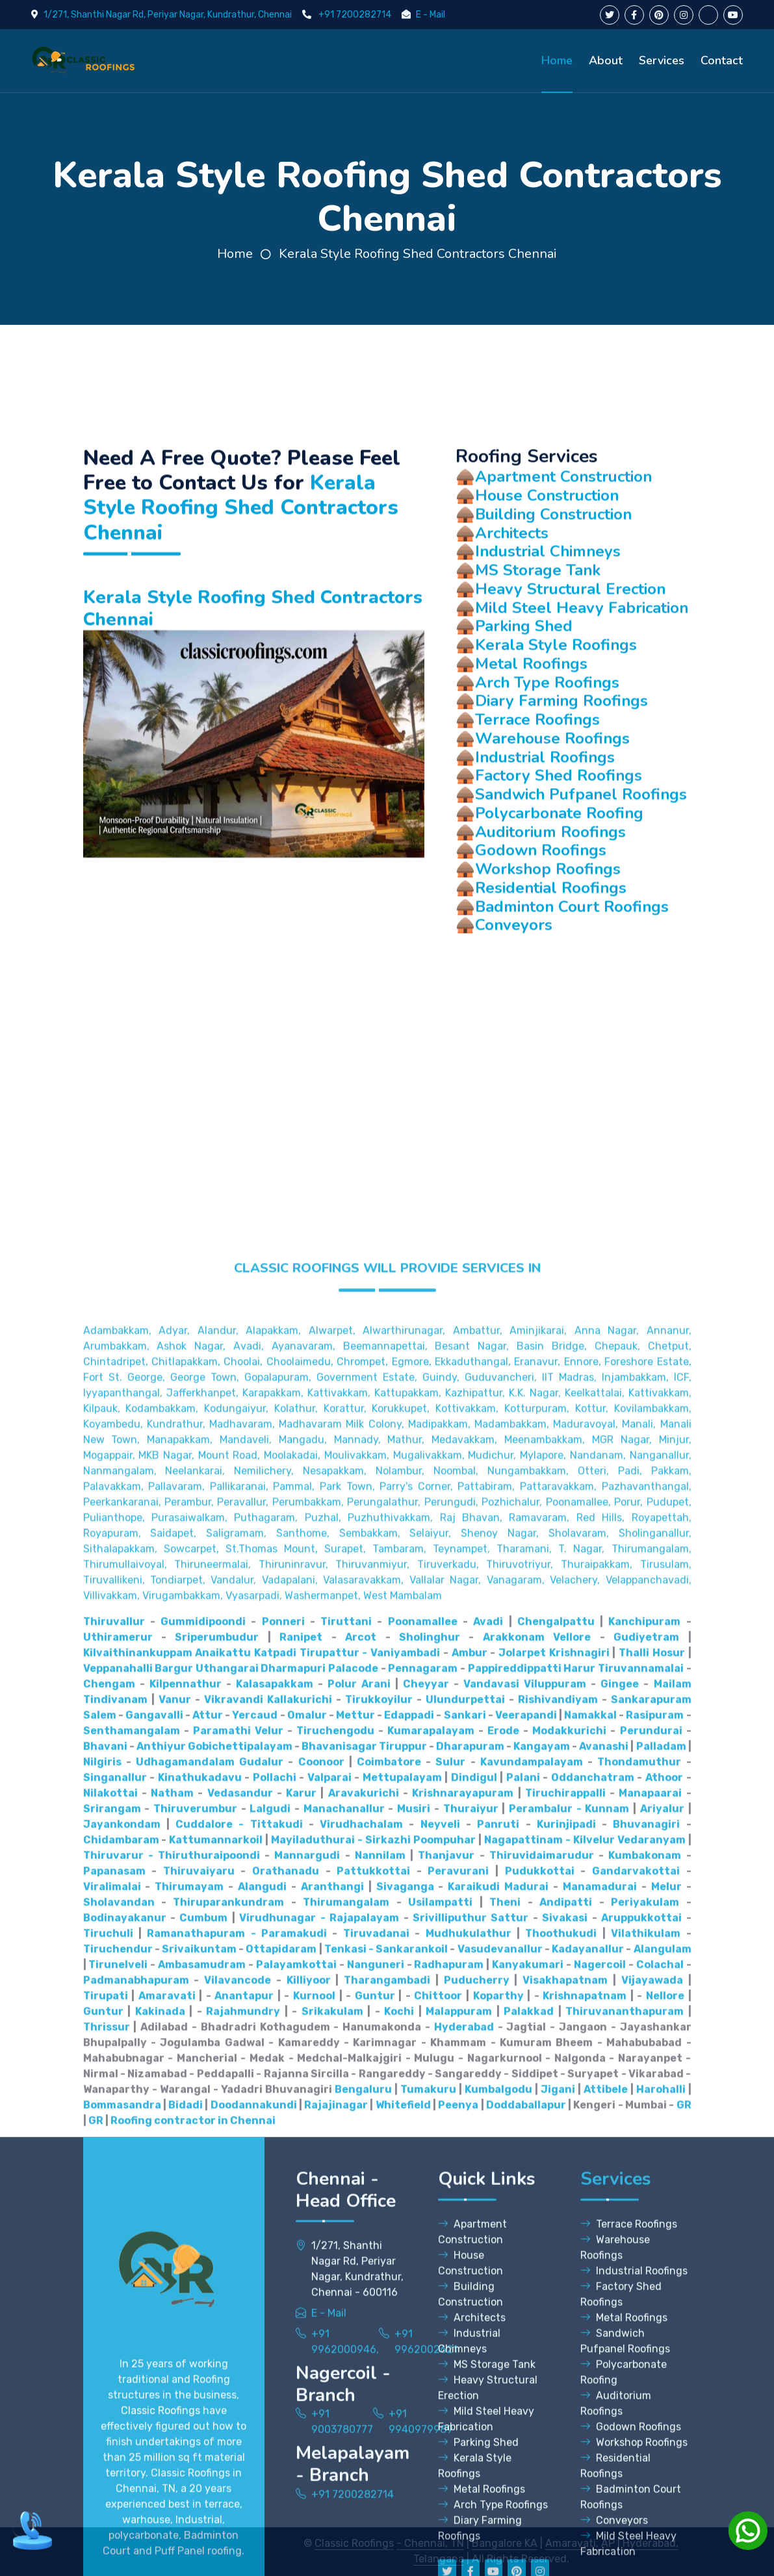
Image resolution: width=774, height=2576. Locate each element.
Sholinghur (429, 2237)
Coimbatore (389, 2362)
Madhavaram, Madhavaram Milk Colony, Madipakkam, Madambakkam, (379, 2024)
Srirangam (112, 2409)
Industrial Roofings (545, 804)
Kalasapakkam (274, 2284)
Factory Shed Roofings (558, 823)
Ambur (469, 2253)
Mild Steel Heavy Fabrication (581, 654)
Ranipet (300, 2237)
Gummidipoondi (203, 2221)
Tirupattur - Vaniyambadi (370, 2253)
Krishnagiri (579, 2253)
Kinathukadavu (200, 2377)
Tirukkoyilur (379, 2299)
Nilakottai (110, 2393)
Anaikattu (223, 2253)
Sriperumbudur (217, 2237)
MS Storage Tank (537, 617)
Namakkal (590, 2315)
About (606, 60)
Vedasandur (240, 2393)
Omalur (307, 2315)
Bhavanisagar (339, 2346)
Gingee (619, 2284)
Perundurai (651, 2331)
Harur (579, 2268)
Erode (503, 2331)
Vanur (175, 2299)
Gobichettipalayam (240, 2346)
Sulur (450, 2362)
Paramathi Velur (238, 2331)
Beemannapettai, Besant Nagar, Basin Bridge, (465, 1946)
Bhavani (105, 2346)
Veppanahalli (118, 2268)
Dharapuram (470, 2346)
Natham (172, 2393)
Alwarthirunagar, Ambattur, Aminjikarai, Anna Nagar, (501, 1930)
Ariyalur (662, 2409)
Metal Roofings (531, 710)
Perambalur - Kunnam (569, 2409)
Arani (376, 2284)
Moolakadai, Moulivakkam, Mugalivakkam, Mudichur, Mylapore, (415, 2055)
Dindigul (474, 2377)
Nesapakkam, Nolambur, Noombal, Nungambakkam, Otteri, (456, 2071)
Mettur (355, 2315)
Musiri (413, 2409)
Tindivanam (115, 2299)
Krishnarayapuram (462, 2393)
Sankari (465, 2315)
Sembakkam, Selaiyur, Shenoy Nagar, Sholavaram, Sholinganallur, (515, 2133)
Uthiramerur (118, 2237)
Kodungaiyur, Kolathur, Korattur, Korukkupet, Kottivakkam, (351, 2008)
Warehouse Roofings (552, 785)
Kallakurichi (299, 2299)
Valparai (329, 2377)
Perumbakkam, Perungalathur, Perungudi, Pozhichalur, (407, 2102)
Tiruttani (346, 2221)
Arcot (360, 2237)
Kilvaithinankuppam (137, 2253)
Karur (301, 2393)
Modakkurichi (569, 2331)
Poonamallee (423, 2221)
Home (557, 60)
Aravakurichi (363, 2393)
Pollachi (274, 2377)
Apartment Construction (563, 524)
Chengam (109, 2284)
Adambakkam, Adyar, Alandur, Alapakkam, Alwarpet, (219, 1930)
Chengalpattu (556, 2221)
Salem (99, 2315)
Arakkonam (514, 2237)
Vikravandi (233, 2299)
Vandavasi (491, 2284)
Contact (722, 60)
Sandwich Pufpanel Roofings (581, 841)
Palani (523, 2377)
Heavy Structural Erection (570, 636)
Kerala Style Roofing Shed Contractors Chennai (418, 253)
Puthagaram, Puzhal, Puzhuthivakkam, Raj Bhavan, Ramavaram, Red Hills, (429, 2117)
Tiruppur (403, 2346)
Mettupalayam (402, 2377)
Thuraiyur (470, 2409)
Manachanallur (344, 2409)
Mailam (672, 2284)
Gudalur (261, 2362)
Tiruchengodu (335, 2331)
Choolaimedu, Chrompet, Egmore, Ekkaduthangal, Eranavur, (413, 1962)
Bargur (174, 2268)
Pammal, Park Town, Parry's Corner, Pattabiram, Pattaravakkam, (435, 2086)
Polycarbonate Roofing (559, 860)
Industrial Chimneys (548, 599)
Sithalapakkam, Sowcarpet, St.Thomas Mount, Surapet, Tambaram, (255, 2149)
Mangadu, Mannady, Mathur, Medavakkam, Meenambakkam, (432, 2040)
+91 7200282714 (354, 14)
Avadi (488, 2221)
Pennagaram (423, 2268)
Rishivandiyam (558, 2299)
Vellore (572, 2237)
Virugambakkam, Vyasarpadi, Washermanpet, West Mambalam (292, 2195)
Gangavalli (154, 2315)
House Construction (547, 542)
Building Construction (553, 561)
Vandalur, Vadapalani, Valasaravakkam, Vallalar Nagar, (346, 2180)
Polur (342, 2284)
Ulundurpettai (465, 2299)
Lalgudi (270, 2409)
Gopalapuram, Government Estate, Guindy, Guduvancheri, (390, 1977)
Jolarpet (522, 2253)
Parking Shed (524, 673)
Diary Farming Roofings (561, 748)
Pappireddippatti (514, 2268)
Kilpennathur (185, 2284)
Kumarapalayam (430, 2331)
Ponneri (283, 2221)
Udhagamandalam (185, 2362)
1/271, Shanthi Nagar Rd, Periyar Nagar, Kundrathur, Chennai (168, 14)
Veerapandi (526, 2315)
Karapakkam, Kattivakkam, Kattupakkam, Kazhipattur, (373, 1993)
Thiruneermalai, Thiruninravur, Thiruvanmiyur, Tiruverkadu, (326, 2164)
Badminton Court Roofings (572, 953)
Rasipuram (655, 2315)
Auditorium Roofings (550, 879)
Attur (207, 2315)
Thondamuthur (639, 2362)
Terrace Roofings (537, 766)
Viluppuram (555, 2284)
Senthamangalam (131, 2331)
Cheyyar (426, 2284)
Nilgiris (102, 2362)
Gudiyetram (646, 2237)
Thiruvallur (114, 2221)
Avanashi (603, 2346)
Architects (511, 580)
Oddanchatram (592, 2377)
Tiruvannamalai (641, 2268)
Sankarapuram (651, 2299)
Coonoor (321, 2362)
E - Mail (430, 14)
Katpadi (275, 2253)
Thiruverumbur (195, 2409)
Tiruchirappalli (565, 2393)
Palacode (353, 2268)
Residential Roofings (550, 935)
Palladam (661, 2346)
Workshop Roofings (548, 916)
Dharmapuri (293, 2268)
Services (661, 60)
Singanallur (115, 2377)
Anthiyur (161, 2346)
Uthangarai (227, 2268)
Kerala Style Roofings (556, 692)
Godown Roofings (540, 897)
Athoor (664, 2377)
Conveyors (513, 972)
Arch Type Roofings (547, 729)
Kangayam (541, 2346)
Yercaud (254, 2315)
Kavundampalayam (531, 2362)
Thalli (634, 2253)
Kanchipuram (644, 2221)
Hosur (668, 2253)
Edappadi (409, 2315)
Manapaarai (650, 2393)
